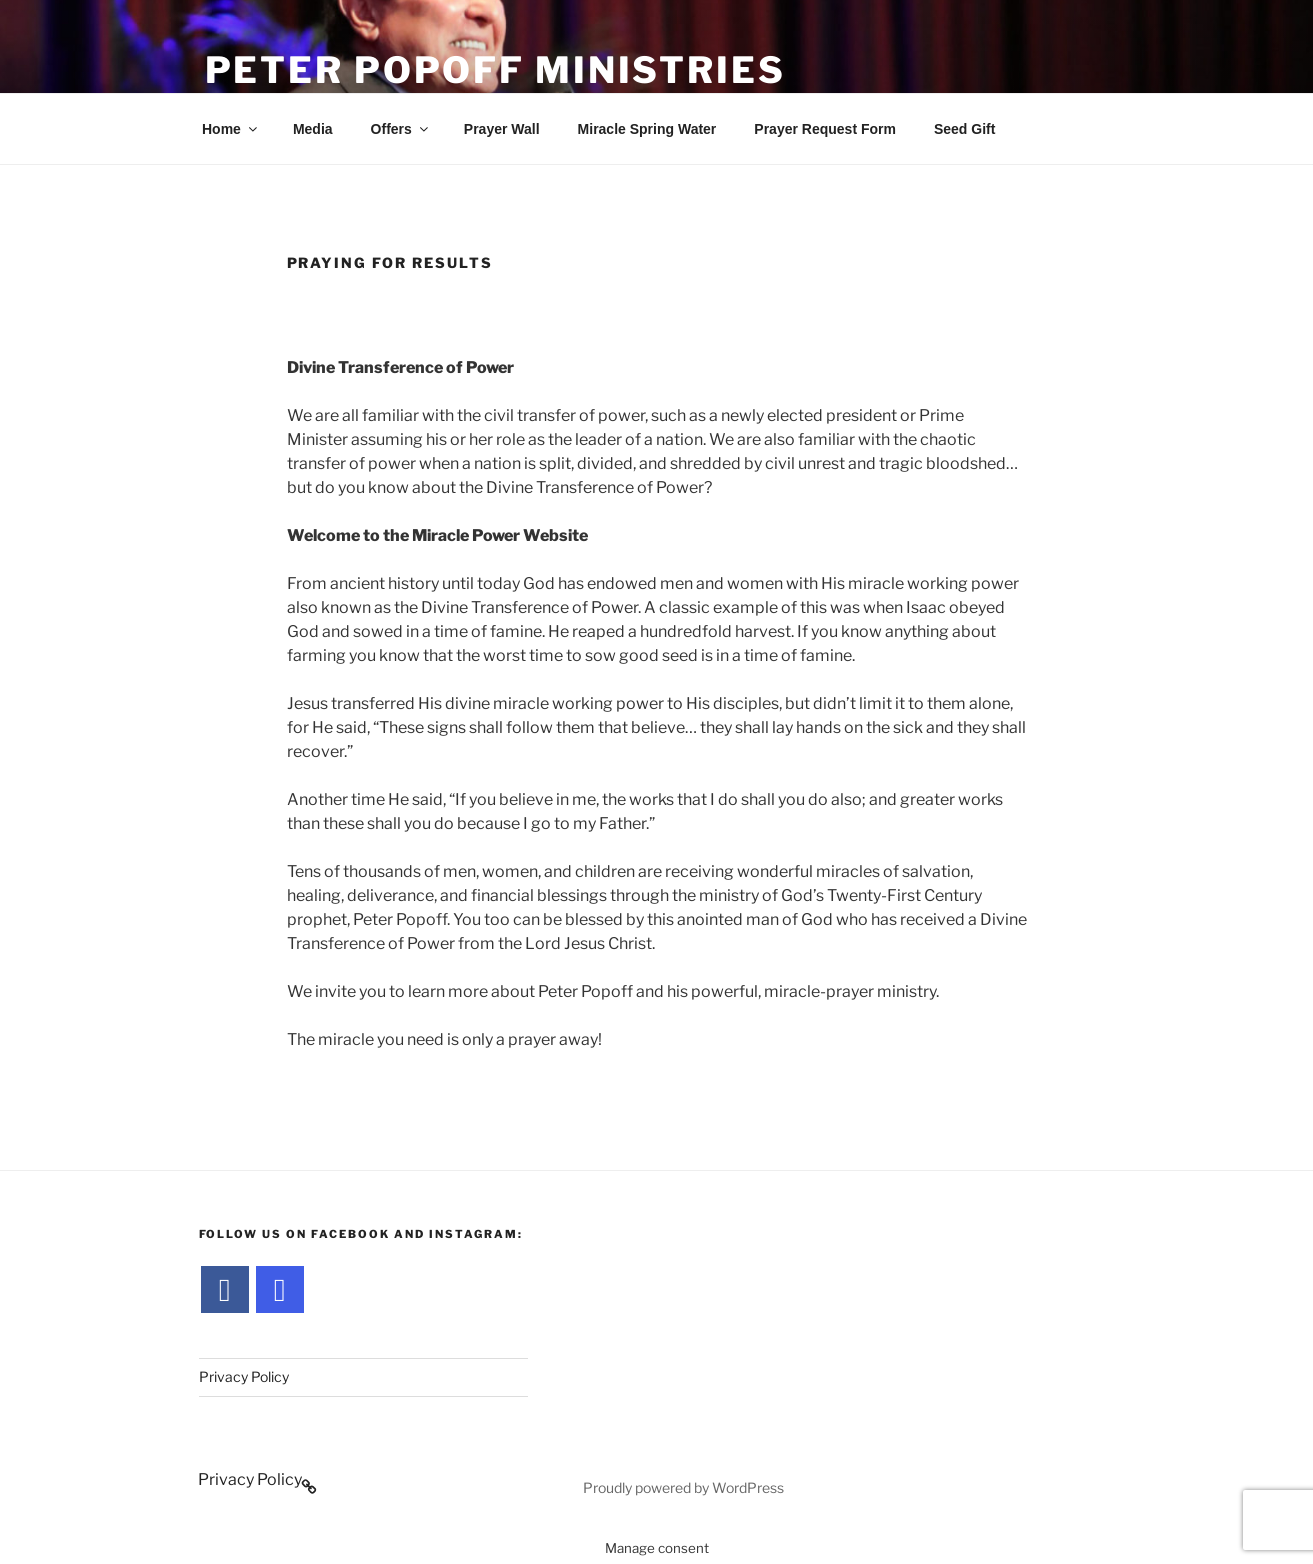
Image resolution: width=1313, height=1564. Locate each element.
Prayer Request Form (825, 129)
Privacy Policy (244, 1376)
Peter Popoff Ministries (495, 70)
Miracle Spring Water (647, 129)
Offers (401, 129)
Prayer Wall (502, 129)
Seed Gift (964, 129)
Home (231, 129)
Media (313, 129)
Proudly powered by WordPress (683, 1487)
